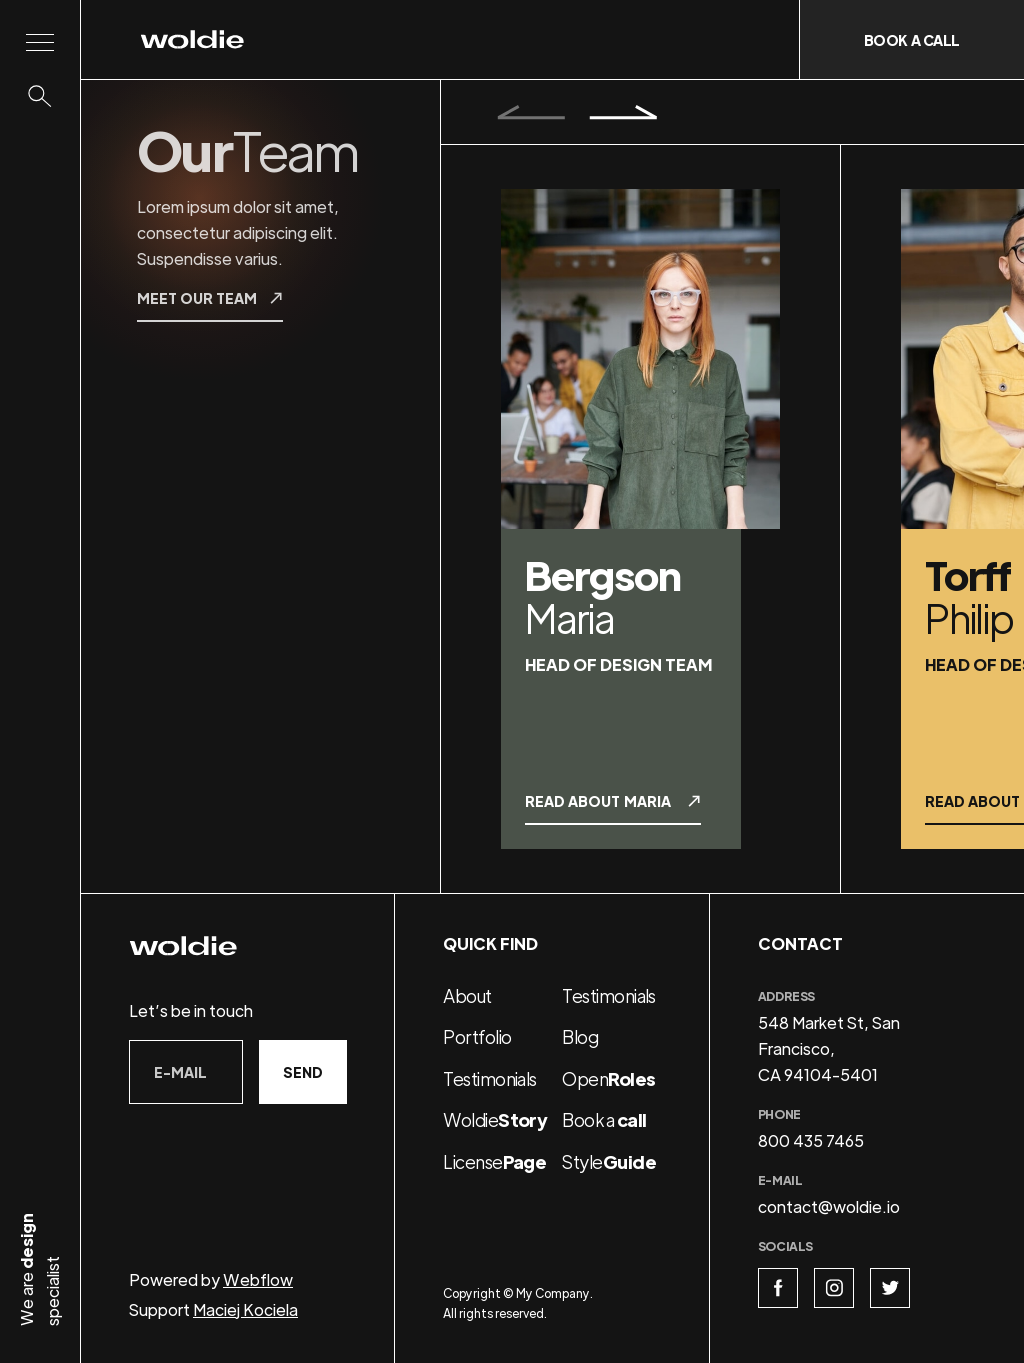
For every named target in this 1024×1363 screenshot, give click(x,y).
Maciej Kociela (245, 1309)
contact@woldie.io (829, 1206)
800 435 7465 (811, 1140)
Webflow (258, 1279)
